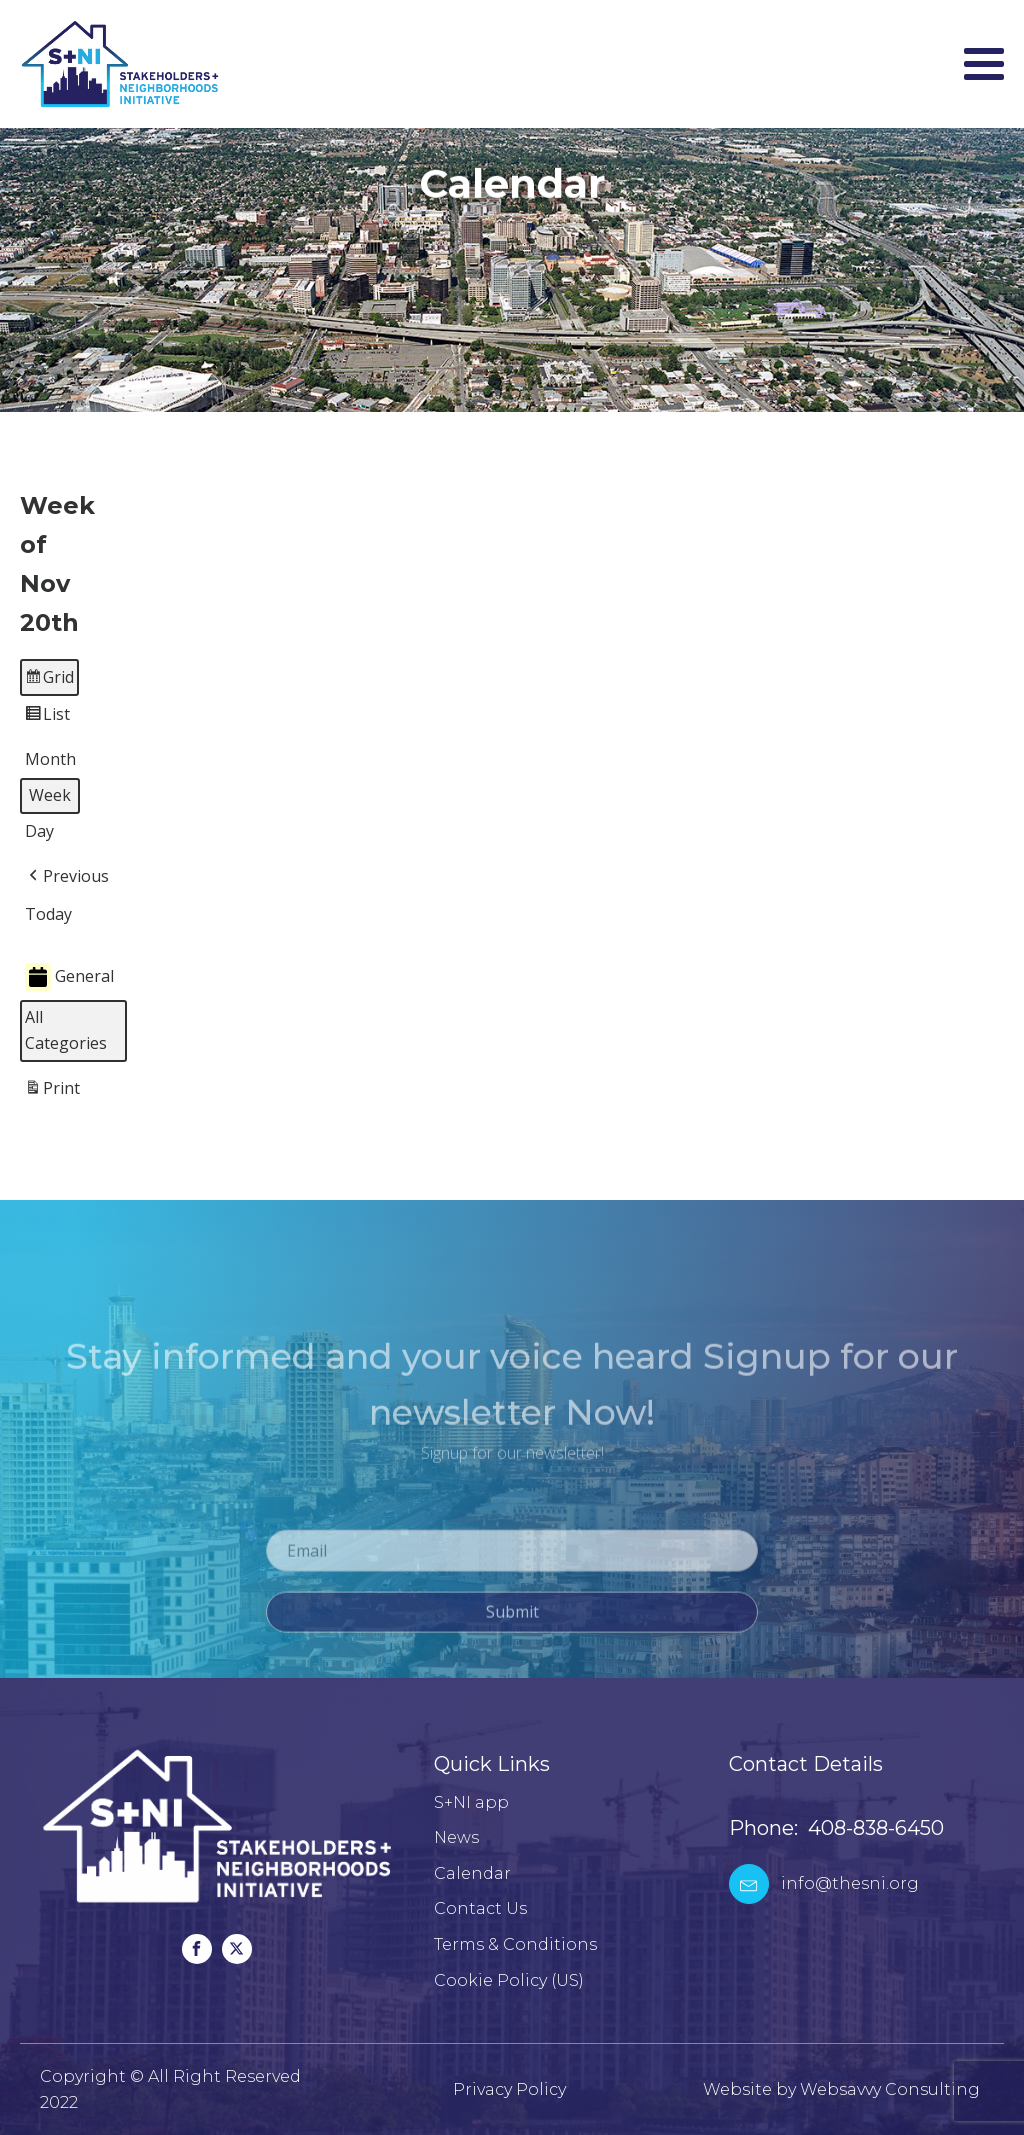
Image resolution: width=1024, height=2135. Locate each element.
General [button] (69, 977)
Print (52, 1092)
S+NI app (471, 1802)
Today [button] (48, 914)
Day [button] (39, 832)
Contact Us (480, 1908)
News (456, 1837)
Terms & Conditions (515, 1944)
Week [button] (50, 796)
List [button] (47, 718)
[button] (67, 877)
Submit (512, 1623)
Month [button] (50, 760)
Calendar (472, 1873)
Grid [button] (49, 680)
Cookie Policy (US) (509, 1980)
